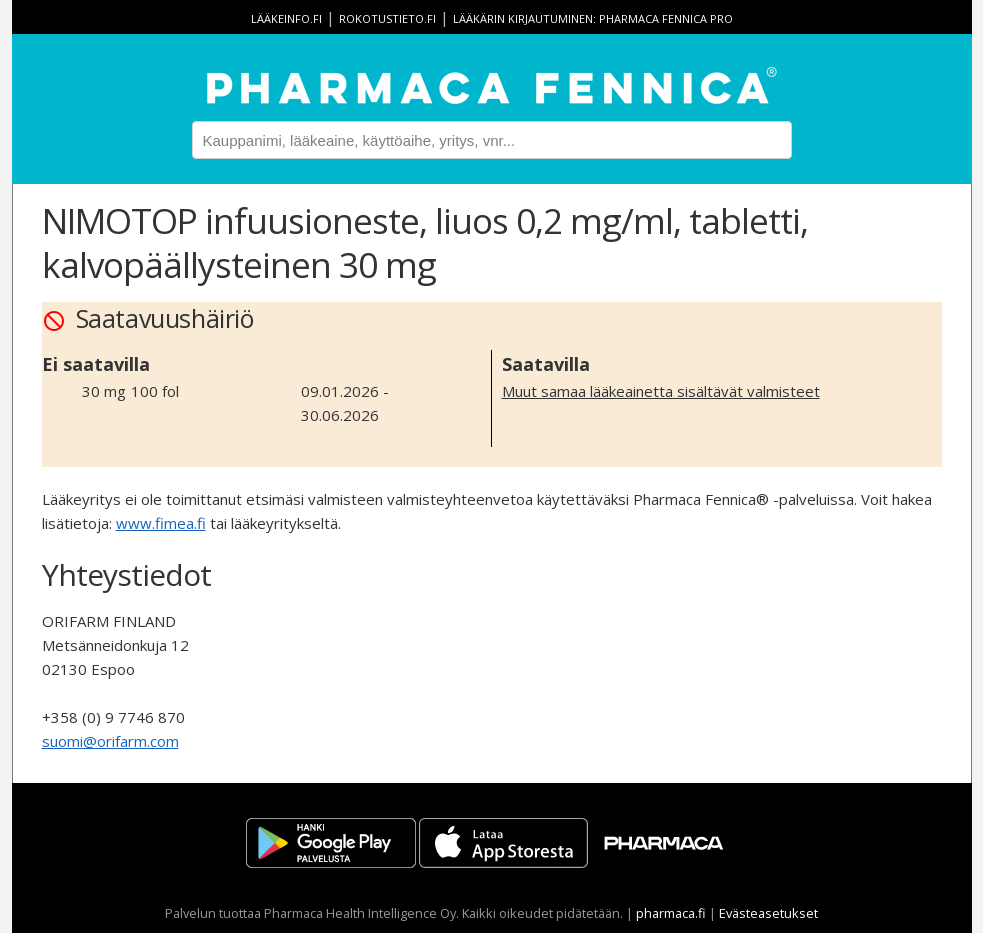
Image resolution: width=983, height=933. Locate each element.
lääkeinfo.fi (286, 18)
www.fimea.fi (161, 523)
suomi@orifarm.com (110, 741)
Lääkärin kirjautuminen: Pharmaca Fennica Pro (593, 18)
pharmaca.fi (671, 913)
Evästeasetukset (768, 913)
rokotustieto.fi (387, 18)
